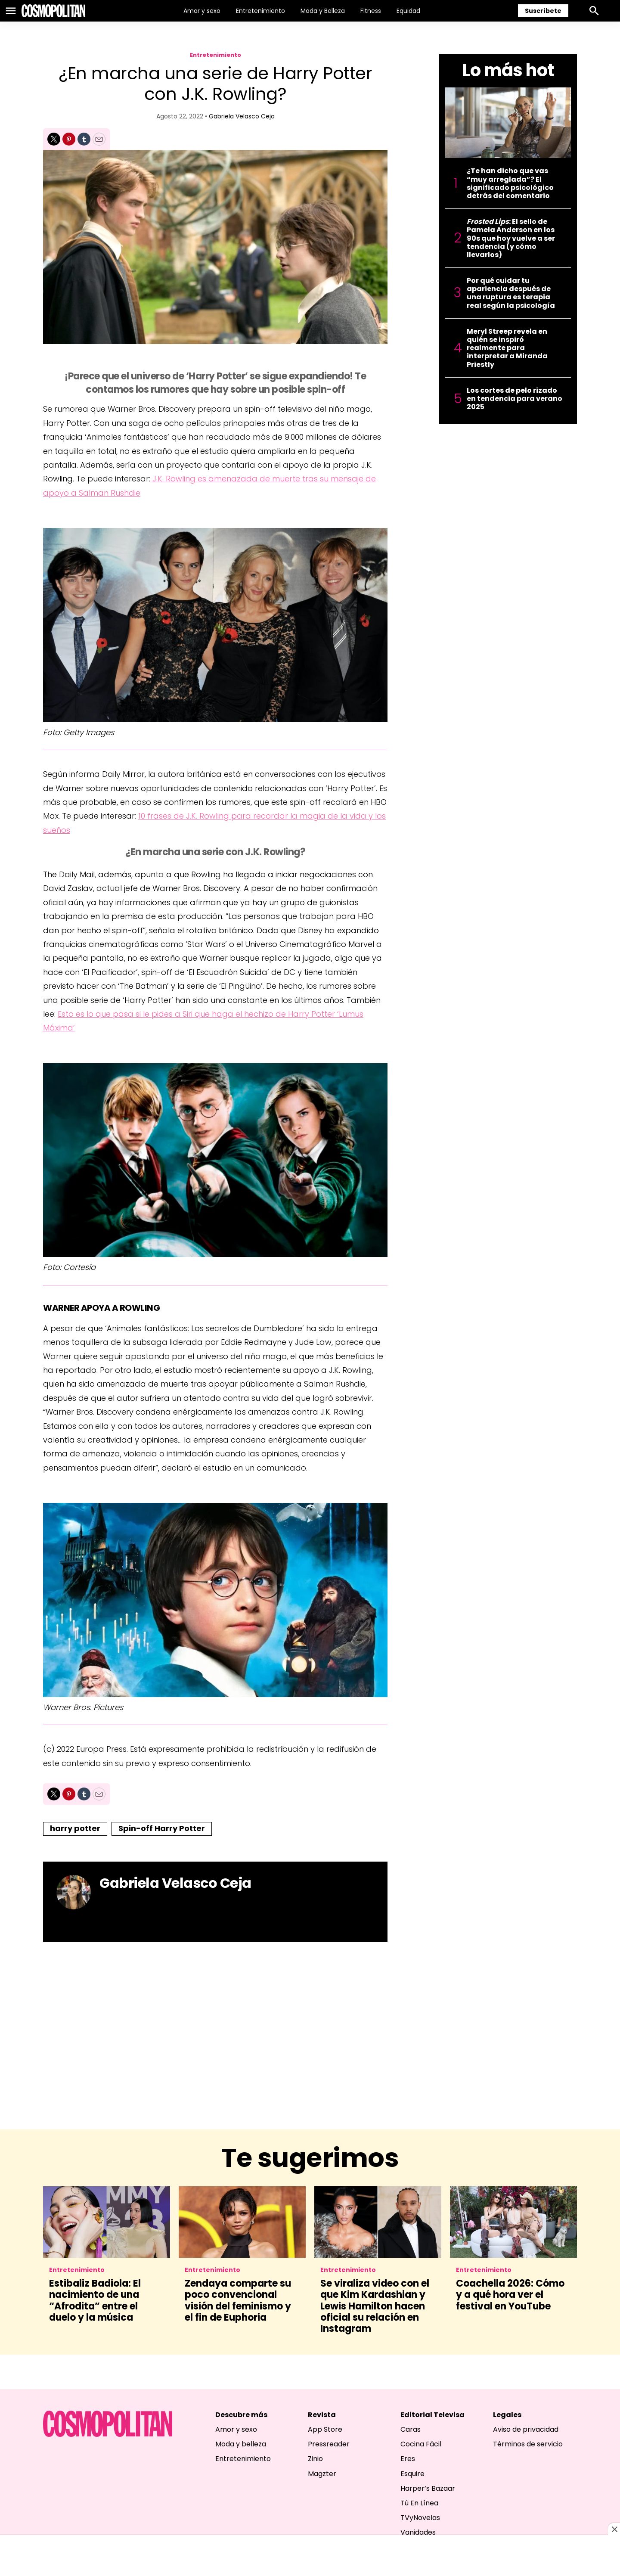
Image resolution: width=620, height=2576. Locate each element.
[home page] (53, 10)
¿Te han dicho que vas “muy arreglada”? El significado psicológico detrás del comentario (510, 183)
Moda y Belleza (323, 10)
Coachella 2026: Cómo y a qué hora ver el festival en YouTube (510, 2295)
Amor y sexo (201, 10)
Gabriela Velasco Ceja (242, 116)
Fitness (370, 10)
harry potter (75, 1828)
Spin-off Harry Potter (161, 1828)
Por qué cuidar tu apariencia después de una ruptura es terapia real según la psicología (511, 293)
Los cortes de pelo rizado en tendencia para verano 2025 (514, 398)
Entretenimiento (260, 10)
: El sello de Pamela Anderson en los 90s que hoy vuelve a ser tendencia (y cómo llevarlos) (511, 238)
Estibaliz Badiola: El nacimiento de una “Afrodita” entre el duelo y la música (95, 2300)
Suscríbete (543, 10)
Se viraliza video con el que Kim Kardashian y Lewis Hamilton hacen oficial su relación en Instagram (374, 2306)
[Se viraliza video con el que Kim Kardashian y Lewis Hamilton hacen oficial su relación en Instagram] (377, 2222)
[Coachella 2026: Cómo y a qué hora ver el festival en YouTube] (513, 2222)
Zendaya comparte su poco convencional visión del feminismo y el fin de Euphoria (238, 2300)
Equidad (408, 10)
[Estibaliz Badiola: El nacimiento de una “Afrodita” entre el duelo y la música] (106, 2222)
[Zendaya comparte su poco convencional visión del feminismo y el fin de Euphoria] (242, 2222)
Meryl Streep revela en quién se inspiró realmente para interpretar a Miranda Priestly (507, 348)
